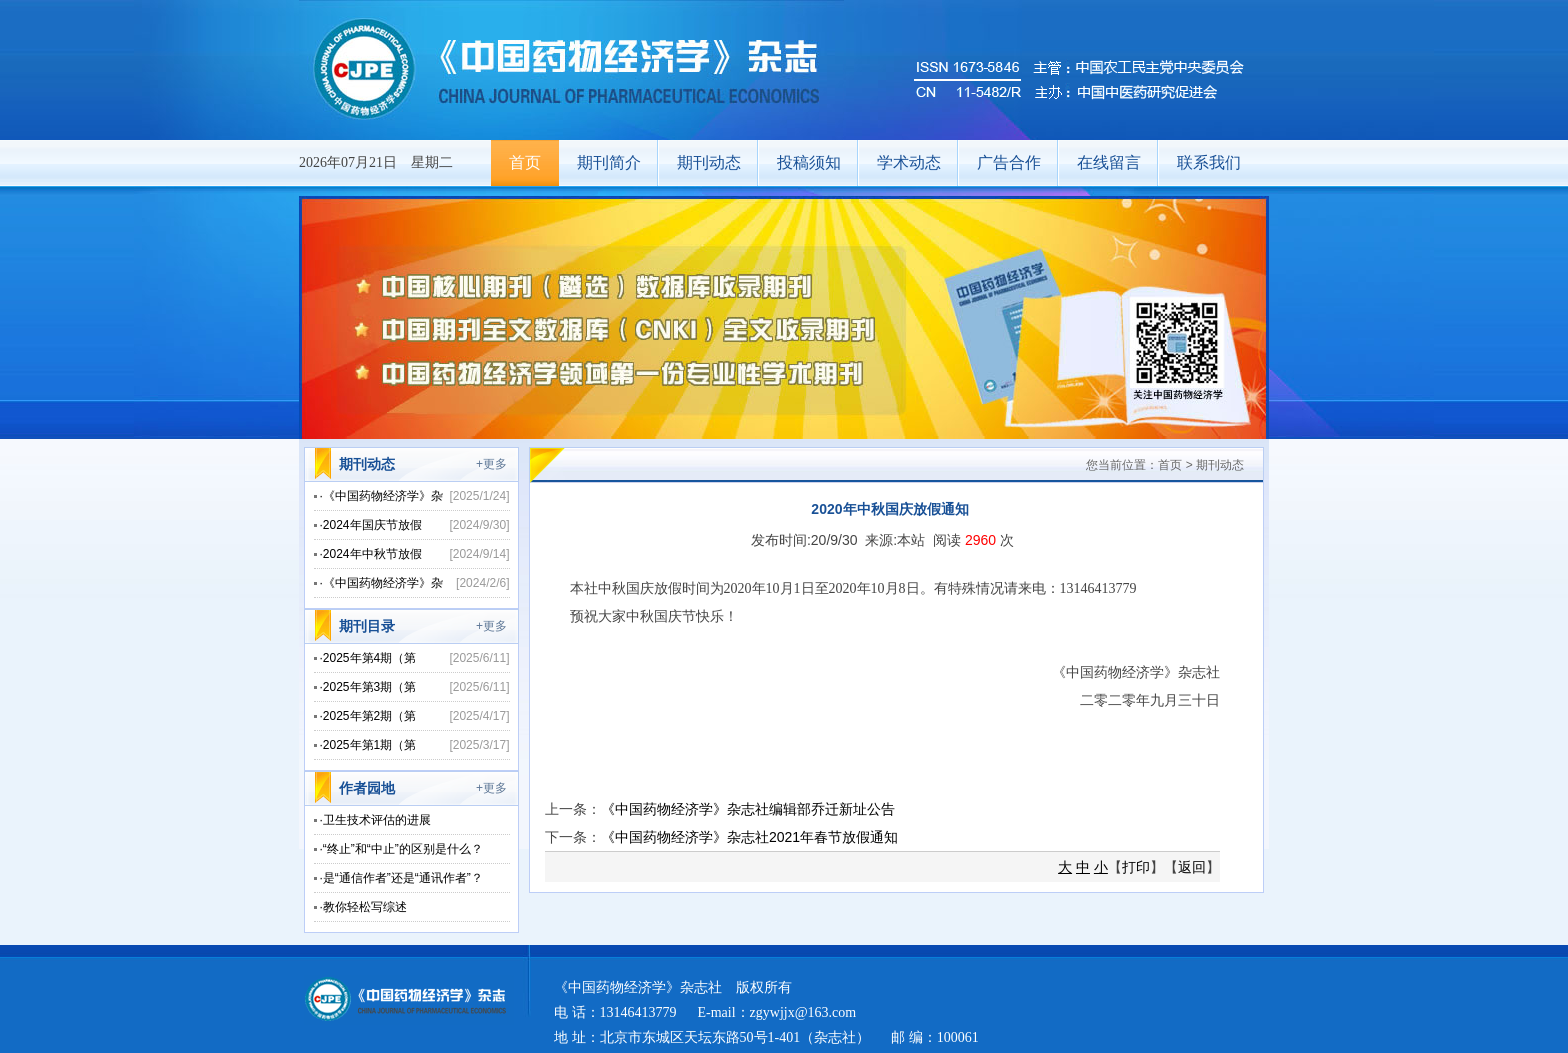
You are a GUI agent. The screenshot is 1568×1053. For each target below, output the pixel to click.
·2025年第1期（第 (368, 745)
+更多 (491, 464)
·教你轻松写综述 (363, 907)
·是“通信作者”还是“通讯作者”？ (401, 878)
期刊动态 (709, 162)
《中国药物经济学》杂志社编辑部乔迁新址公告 (748, 809)
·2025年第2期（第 (368, 716)
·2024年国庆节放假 (371, 525)
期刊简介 (609, 162)
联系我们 (1209, 162)
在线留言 (1109, 162)
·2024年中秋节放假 (371, 554)
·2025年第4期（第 (368, 658)
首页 (525, 162)
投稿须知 (809, 162)
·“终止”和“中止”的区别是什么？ (401, 849)
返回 (1192, 867)
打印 (1136, 867)
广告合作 (1009, 162)
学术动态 (909, 162)
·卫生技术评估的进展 (375, 820)
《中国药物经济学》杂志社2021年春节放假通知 (749, 837)
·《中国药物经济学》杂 (381, 496)
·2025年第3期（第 (368, 687)
